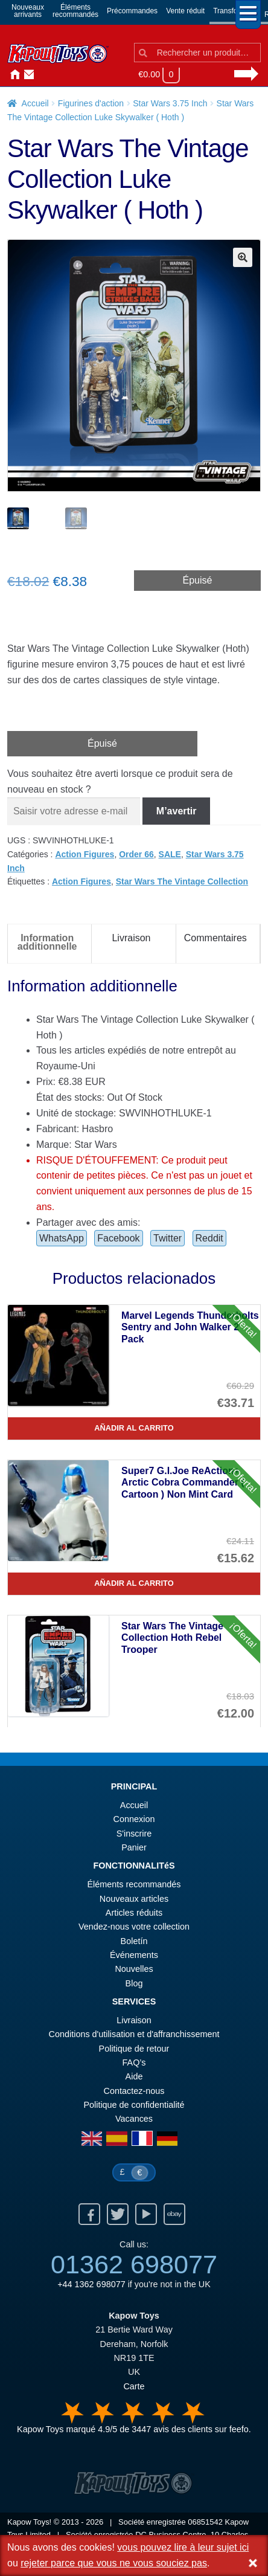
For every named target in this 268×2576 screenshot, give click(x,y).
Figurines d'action (91, 103)
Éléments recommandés (133, 1884)
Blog (134, 1983)
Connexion (41, 74)
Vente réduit (185, 11)
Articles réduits (134, 1913)
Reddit (209, 1238)
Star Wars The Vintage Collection (182, 881)
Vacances (134, 2119)
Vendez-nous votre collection (134, 1926)
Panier (134, 1847)
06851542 (205, 2521)
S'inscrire (134, 1833)
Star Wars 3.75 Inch (170, 103)
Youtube (146, 2214)
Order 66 (136, 854)
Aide (134, 2076)
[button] (242, 257)
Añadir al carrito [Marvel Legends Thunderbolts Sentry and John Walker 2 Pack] (133, 1427)
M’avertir (176, 811)
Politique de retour (134, 2048)
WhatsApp (61, 1238)
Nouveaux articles (134, 1899)
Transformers (234, 11)
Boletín (134, 1941)
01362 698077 (134, 2264)
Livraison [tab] (131, 938)
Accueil (12, 74)
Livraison (134, 2020)
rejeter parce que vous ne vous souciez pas (114, 2563)
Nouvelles (55, 74)
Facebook (118, 1238)
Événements (134, 1955)
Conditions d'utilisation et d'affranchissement (134, 2034)
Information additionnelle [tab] (47, 942)
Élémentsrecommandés (75, 11)
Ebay (174, 2214)
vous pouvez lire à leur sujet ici (183, 2547)
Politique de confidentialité (133, 2105)
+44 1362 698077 (91, 2284)
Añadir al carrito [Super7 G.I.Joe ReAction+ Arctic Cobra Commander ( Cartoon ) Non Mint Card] (133, 1583)
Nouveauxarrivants (27, 11)
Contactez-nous (26, 74)
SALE (170, 854)
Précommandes (132, 11)
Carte (133, 2386)
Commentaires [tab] (215, 938)
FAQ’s (134, 2062)
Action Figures (84, 854)
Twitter (167, 1238)
